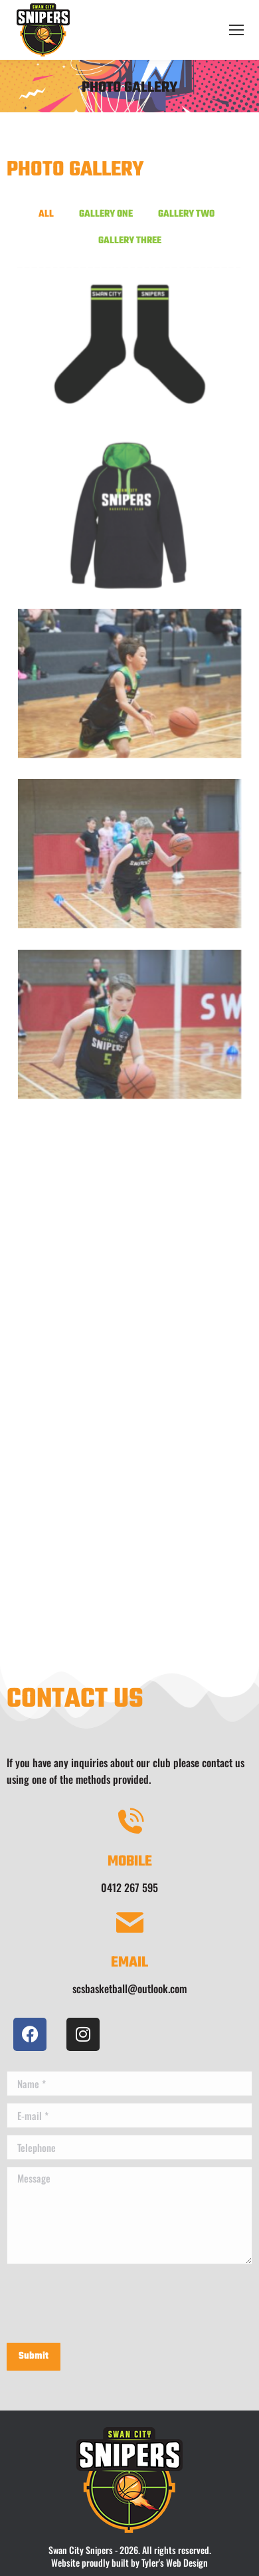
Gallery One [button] (106, 214)
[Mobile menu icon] (236, 30)
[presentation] (108, 2303)
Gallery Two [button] (186, 214)
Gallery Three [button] (129, 241)
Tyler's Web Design (174, 2562)
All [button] (46, 214)
